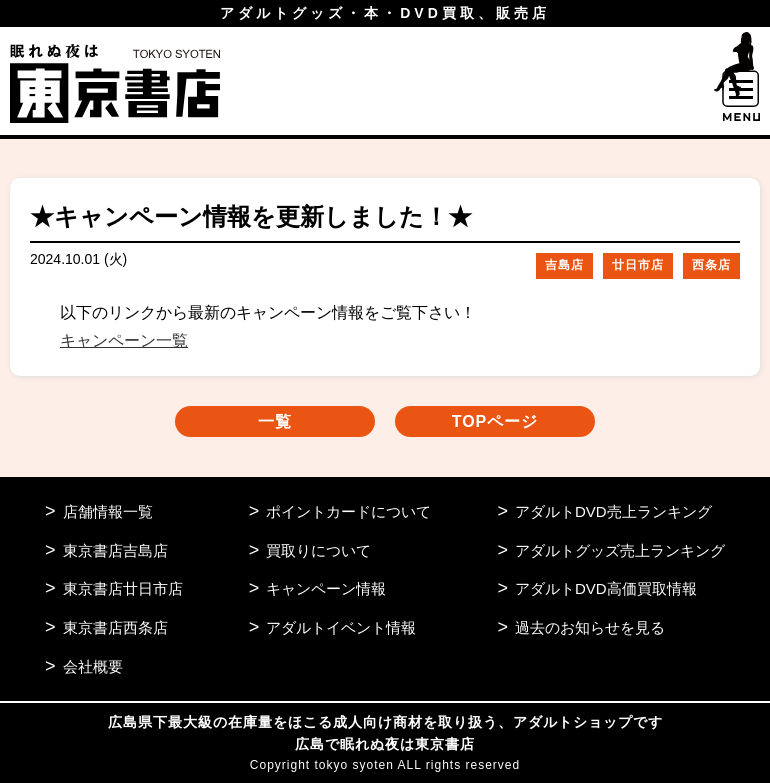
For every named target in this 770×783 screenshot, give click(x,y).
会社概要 (93, 666)
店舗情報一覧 (108, 511)
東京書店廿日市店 (123, 588)
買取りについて (318, 550)
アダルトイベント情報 (341, 627)
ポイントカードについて (348, 511)
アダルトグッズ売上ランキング (620, 550)
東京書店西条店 (115, 627)
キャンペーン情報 (326, 588)
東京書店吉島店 (115, 550)
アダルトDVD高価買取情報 (606, 588)
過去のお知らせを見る (590, 627)
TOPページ (495, 421)
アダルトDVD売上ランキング (613, 511)
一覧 (275, 421)
